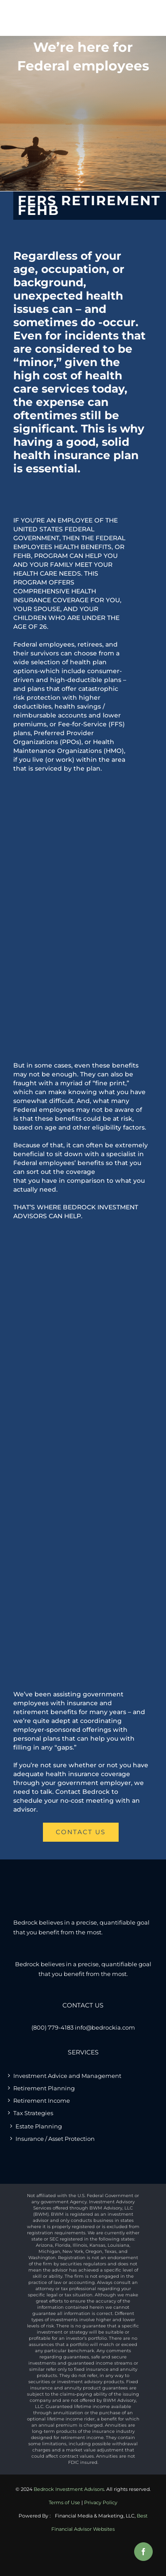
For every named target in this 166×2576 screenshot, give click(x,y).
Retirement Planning (44, 2088)
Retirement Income (41, 2100)
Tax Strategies (33, 2112)
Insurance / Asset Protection (55, 2138)
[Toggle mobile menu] (146, 15)
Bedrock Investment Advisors (69, 2489)
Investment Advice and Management (67, 2075)
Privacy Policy (100, 2502)
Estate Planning (38, 2126)
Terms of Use (64, 2502)
